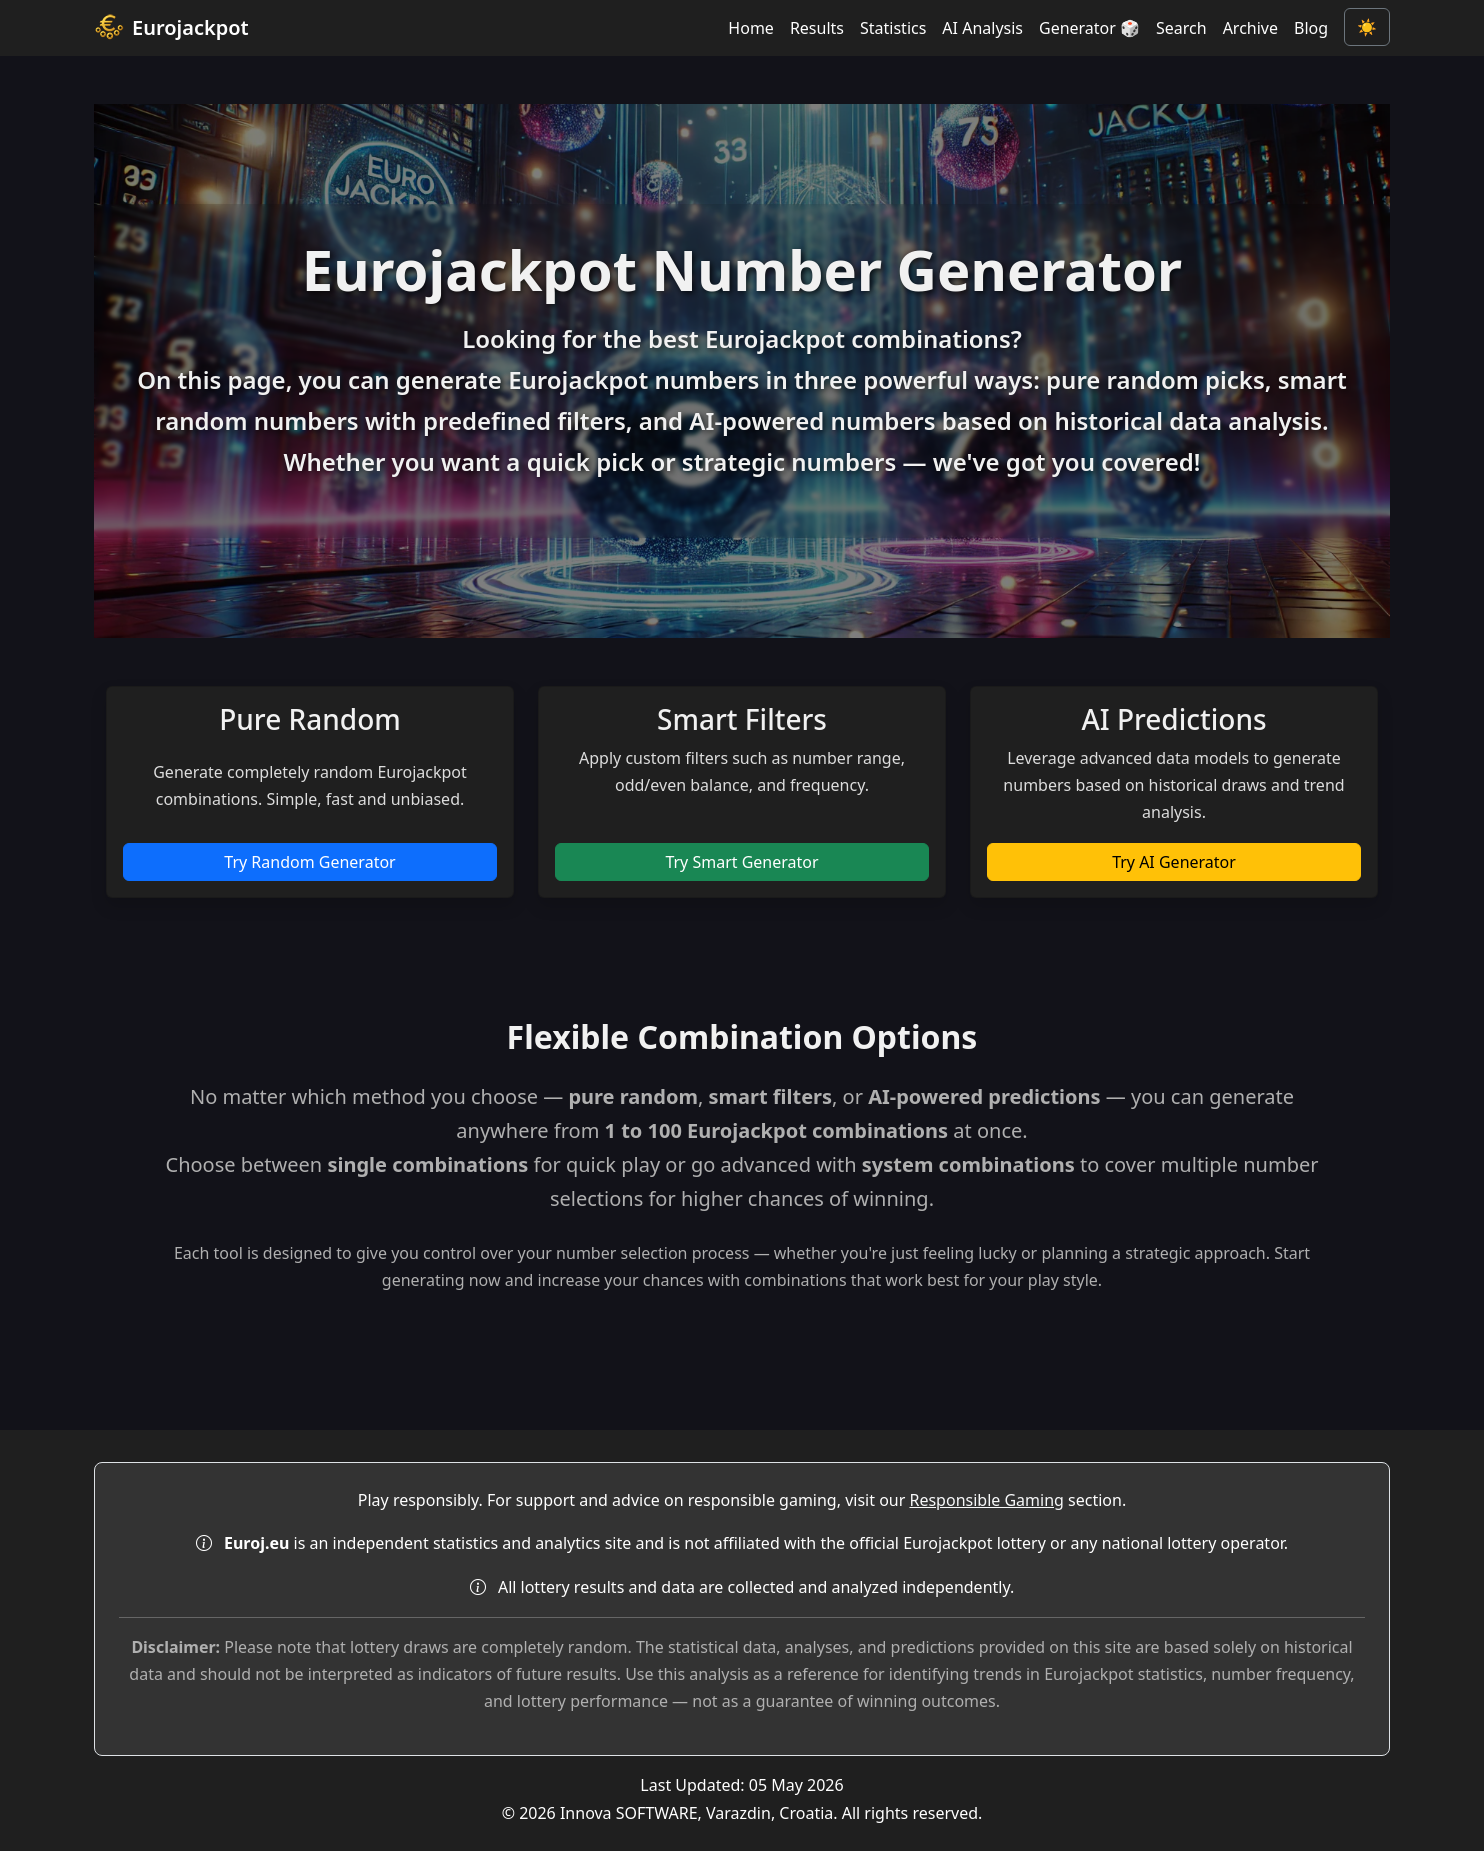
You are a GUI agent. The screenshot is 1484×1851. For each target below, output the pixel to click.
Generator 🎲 (1089, 28)
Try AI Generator (1174, 862)
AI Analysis (982, 28)
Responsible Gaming (986, 1500)
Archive (1250, 28)
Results (817, 28)
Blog (1311, 28)
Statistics (893, 28)
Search (1181, 28)
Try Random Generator (309, 862)
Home (751, 28)
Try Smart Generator (741, 862)
